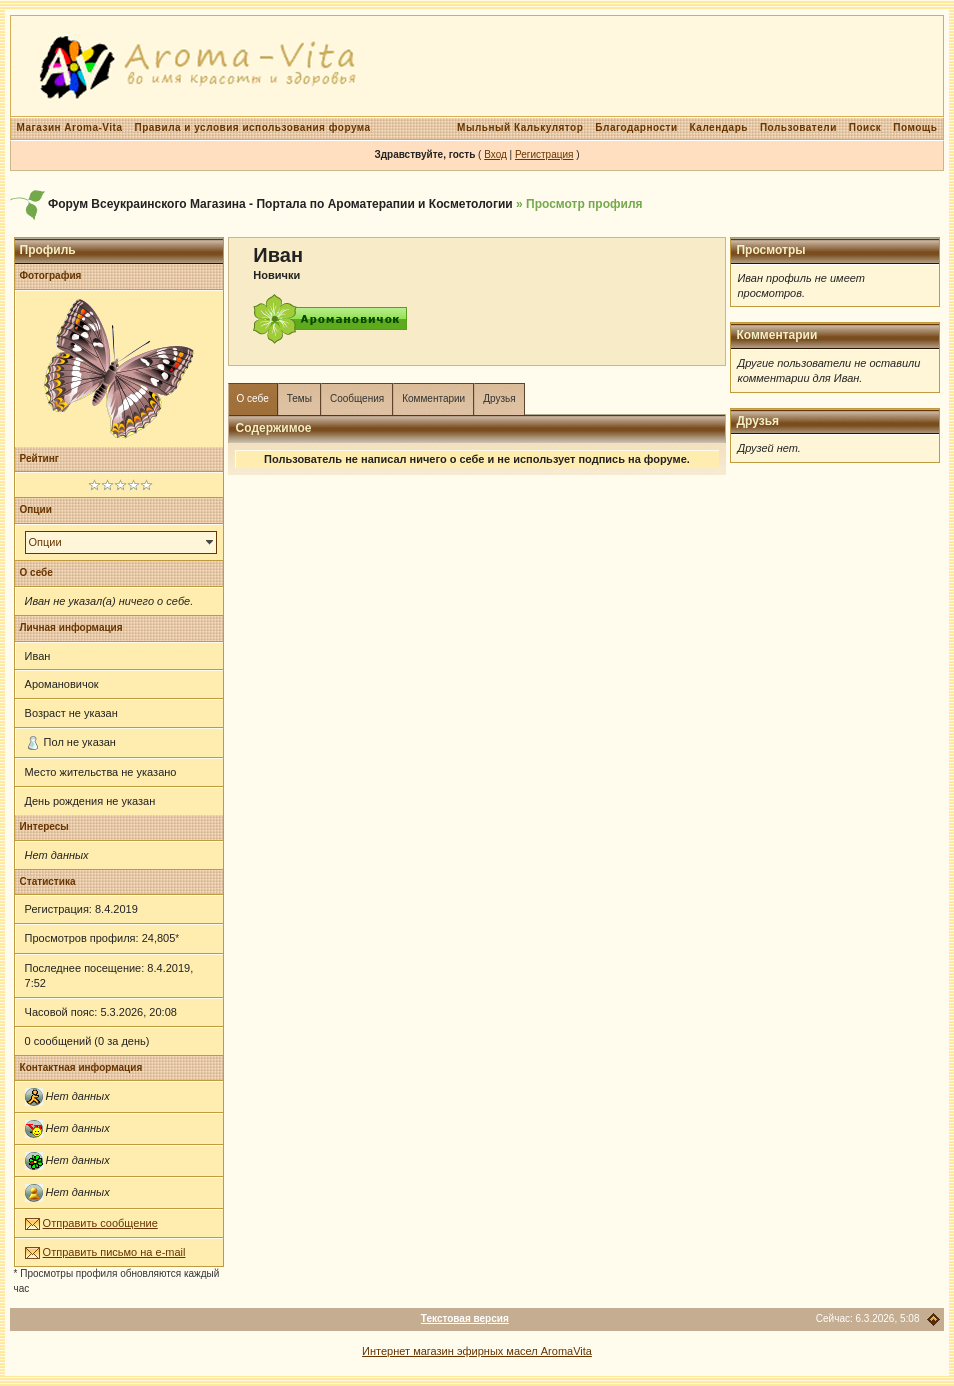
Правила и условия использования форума (253, 127)
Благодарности (636, 127)
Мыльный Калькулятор (520, 127)
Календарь (719, 127)
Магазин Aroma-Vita (70, 127)
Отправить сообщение (100, 1223)
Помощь (915, 127)
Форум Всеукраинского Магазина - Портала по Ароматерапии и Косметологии (280, 204)
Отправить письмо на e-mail (114, 1252)
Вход (495, 154)
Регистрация (544, 154)
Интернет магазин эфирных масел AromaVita (477, 1351)
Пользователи (798, 127)
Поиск (865, 127)
